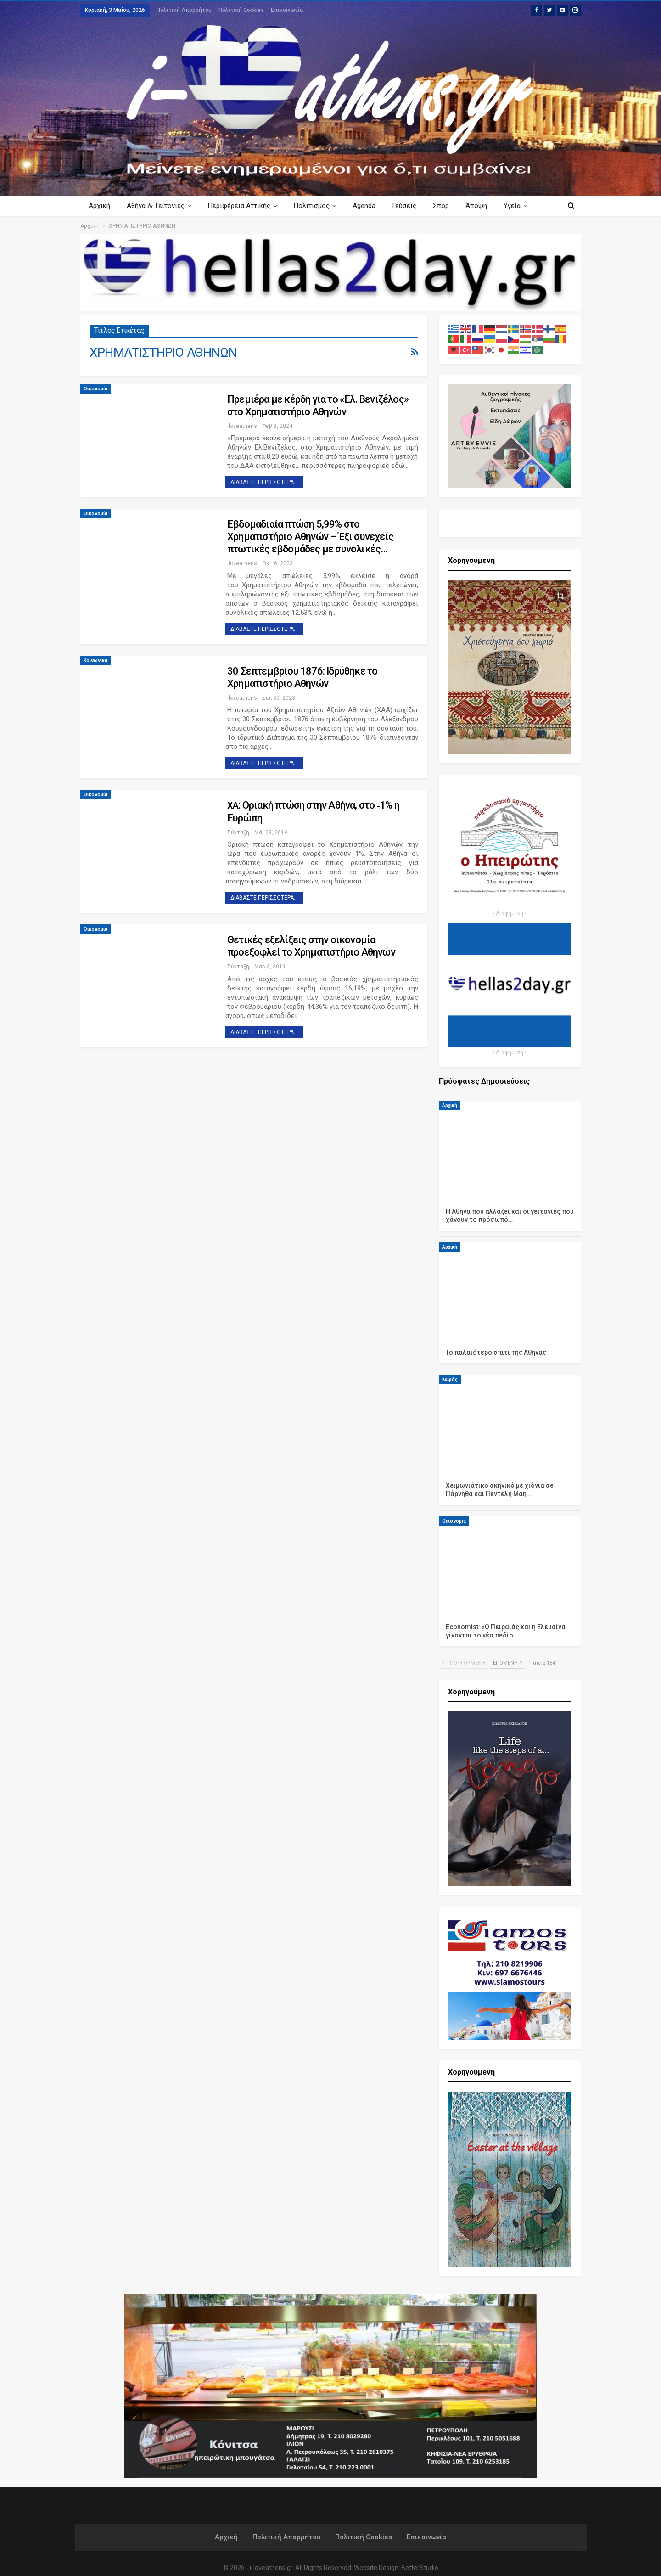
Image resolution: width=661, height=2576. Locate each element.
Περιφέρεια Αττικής (241, 206)
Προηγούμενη (463, 1663)
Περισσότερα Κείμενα (509, 206)
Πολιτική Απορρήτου (184, 10)
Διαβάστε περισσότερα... (264, 482)
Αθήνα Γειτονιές (157, 205)
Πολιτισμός (315, 206)
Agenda (369, 206)
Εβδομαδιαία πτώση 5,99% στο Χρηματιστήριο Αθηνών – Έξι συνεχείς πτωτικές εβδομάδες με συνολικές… (310, 536)
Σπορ (449, 206)
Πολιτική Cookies (241, 10)
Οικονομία (95, 388)
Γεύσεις (411, 206)
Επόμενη (507, 1663)
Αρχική (99, 206)
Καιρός (450, 1379)
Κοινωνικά (95, 660)
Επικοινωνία (287, 10)
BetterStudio (419, 2567)
